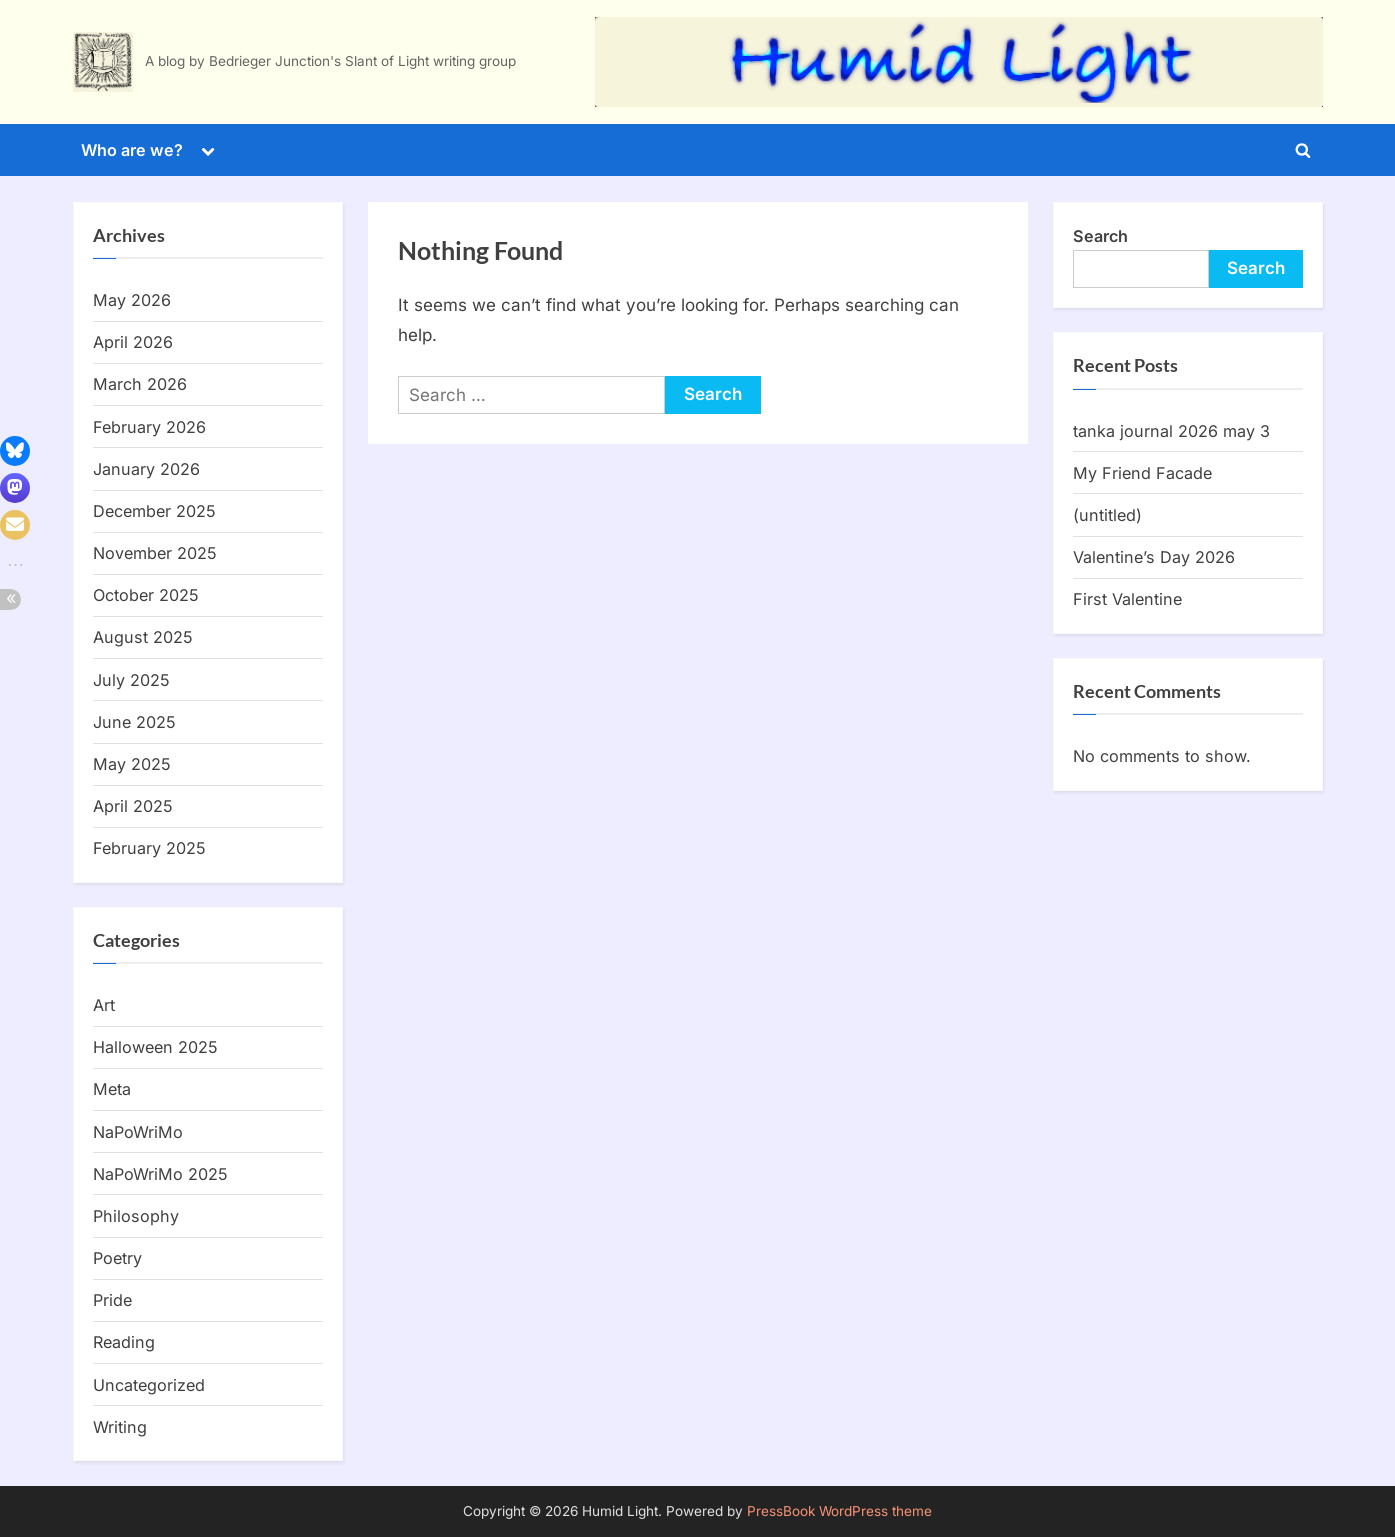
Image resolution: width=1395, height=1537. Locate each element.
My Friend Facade (1142, 473)
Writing (120, 1427)
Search (1100, 236)
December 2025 (154, 511)
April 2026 (133, 342)
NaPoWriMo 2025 (160, 1174)
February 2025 (149, 848)
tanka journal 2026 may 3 (1171, 431)
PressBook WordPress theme (839, 1511)
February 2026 (149, 427)
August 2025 (143, 637)
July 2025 (131, 680)
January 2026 (146, 469)
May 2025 (132, 764)
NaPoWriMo (138, 1132)
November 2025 (155, 553)
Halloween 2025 (155, 1047)
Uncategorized (149, 1385)
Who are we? (132, 150)
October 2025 (146, 595)
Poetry (117, 1258)
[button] (15, 451)
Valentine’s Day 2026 (1154, 557)
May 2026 (132, 300)
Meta (112, 1089)
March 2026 (140, 384)
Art (104, 1005)
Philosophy (136, 1216)
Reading (124, 1342)
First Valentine (1127, 599)
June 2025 (134, 722)
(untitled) (1107, 515)
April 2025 (133, 806)
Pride (112, 1300)
